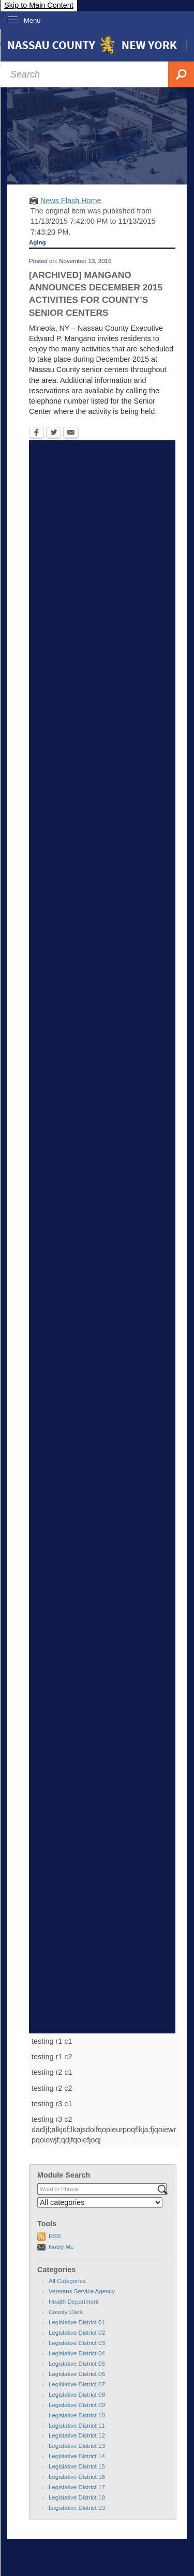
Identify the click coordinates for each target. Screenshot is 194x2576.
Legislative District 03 (77, 2343)
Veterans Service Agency (82, 2291)
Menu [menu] (32, 20)
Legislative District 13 (77, 2446)
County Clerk (66, 2312)
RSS (55, 2236)
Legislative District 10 (77, 2415)
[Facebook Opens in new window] (36, 433)
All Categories (67, 2281)
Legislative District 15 (77, 2466)
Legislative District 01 (77, 2322)
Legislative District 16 (77, 2477)
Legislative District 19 (77, 2508)
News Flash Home (70, 200)
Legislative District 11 (77, 2426)
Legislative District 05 (77, 2364)
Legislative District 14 (77, 2456)
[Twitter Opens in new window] (53, 433)
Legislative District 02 (77, 2333)
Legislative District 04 (77, 2353)
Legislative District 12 (77, 2435)
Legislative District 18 (77, 2497)
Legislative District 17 (77, 2487)
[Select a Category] (99, 2202)
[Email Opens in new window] (71, 433)
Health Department (74, 2302)
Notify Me (61, 2247)
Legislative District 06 (77, 2374)
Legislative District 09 (77, 2405)
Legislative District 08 (77, 2395)
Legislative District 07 (77, 2384)
